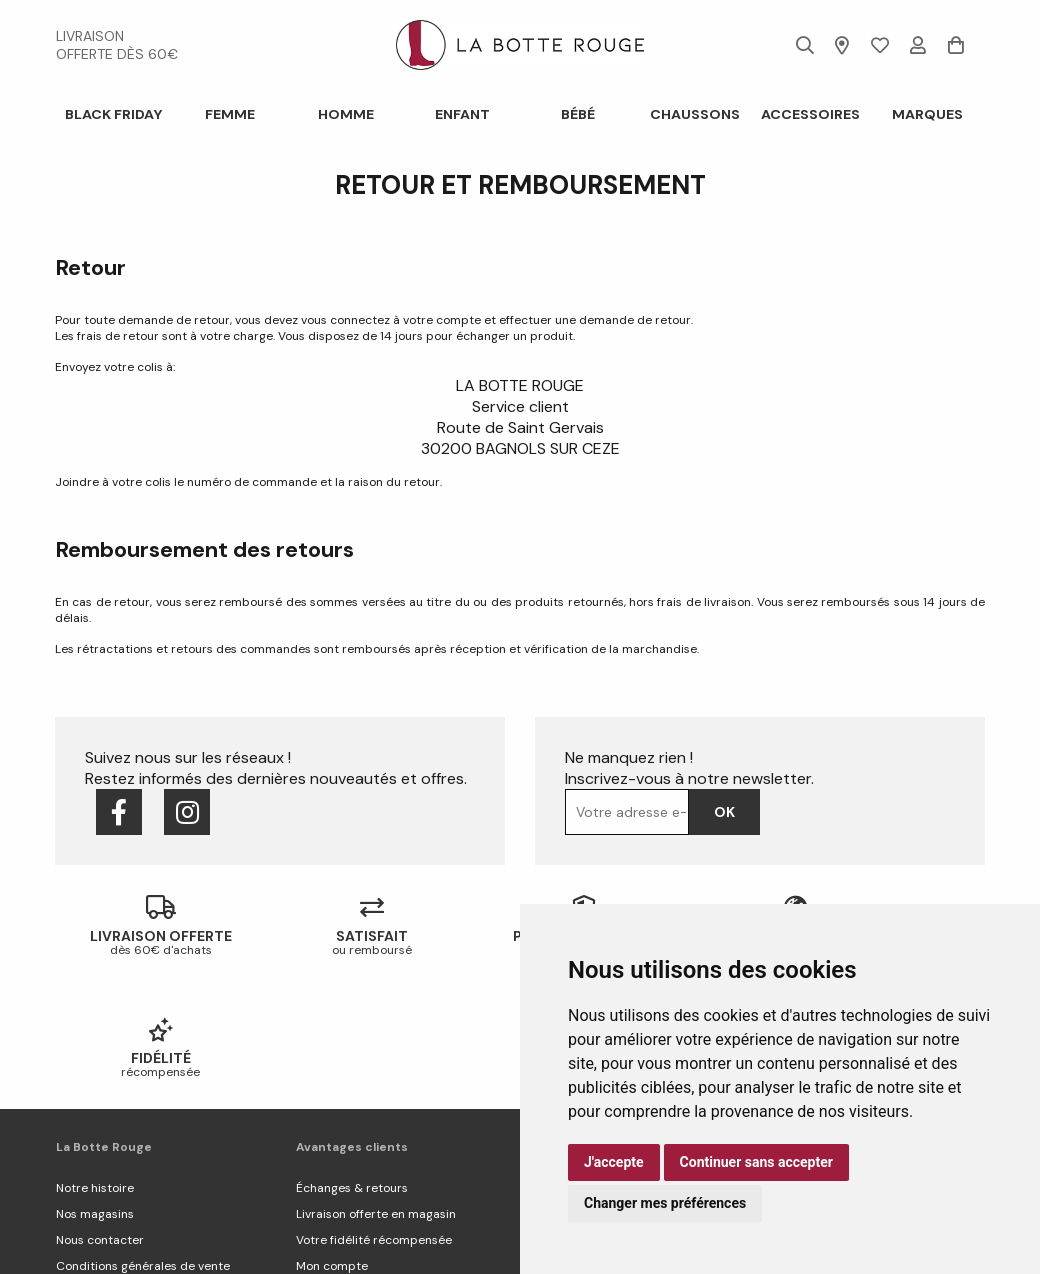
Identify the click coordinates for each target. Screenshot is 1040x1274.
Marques (926, 114)
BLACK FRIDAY (113, 114)
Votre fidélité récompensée (374, 1118)
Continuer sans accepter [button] (756, 1162)
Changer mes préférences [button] (665, 1203)
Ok (724, 812)
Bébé (578, 114)
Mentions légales (103, 1170)
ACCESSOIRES (810, 114)
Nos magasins (95, 1092)
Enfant (461, 114)
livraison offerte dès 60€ (117, 45)
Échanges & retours (352, 1066)
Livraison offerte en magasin (376, 1092)
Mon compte (332, 1144)
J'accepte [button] (614, 1162)
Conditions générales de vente (143, 1144)
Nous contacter (100, 1118)
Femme (229, 114)
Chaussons (694, 114)
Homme (346, 114)
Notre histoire (95, 1066)
